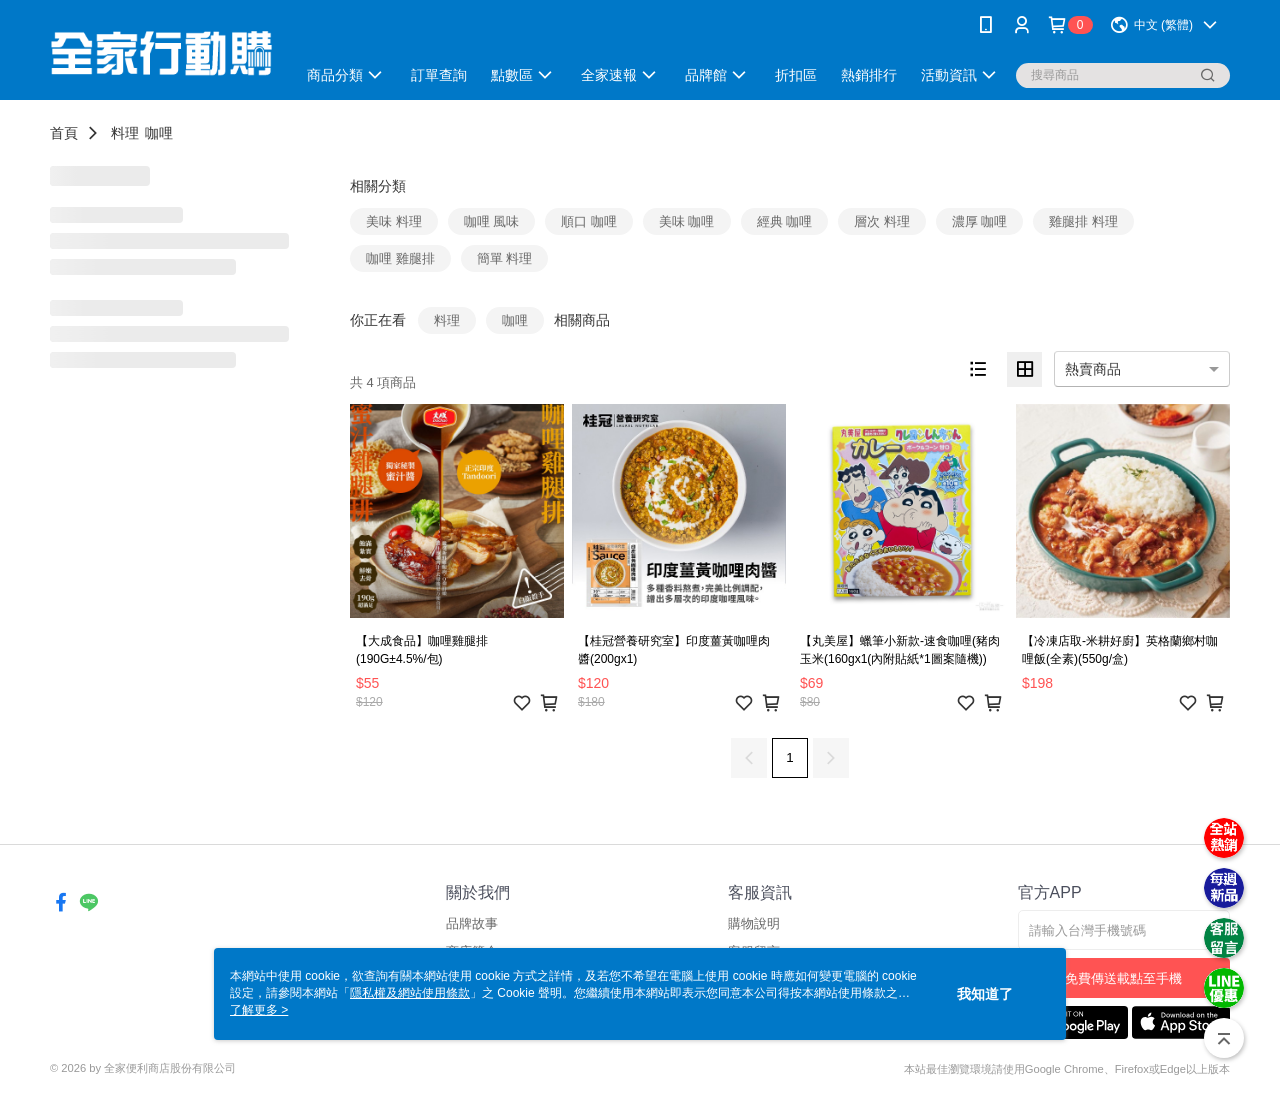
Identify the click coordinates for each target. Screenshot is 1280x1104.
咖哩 (159, 133)
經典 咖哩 (785, 221)
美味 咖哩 (687, 221)
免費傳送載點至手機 (1123, 978)
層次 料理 (882, 221)
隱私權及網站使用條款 (410, 993)
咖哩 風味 (492, 221)
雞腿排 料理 (1083, 221)
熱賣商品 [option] (1093, 369)
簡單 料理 (505, 258)
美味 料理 (394, 221)
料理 (125, 133)
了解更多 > (259, 1010)
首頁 (64, 133)
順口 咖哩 (589, 221)
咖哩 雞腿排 (400, 258)
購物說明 (754, 923)
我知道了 (985, 994)
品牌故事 (472, 923)
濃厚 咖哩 (980, 221)
